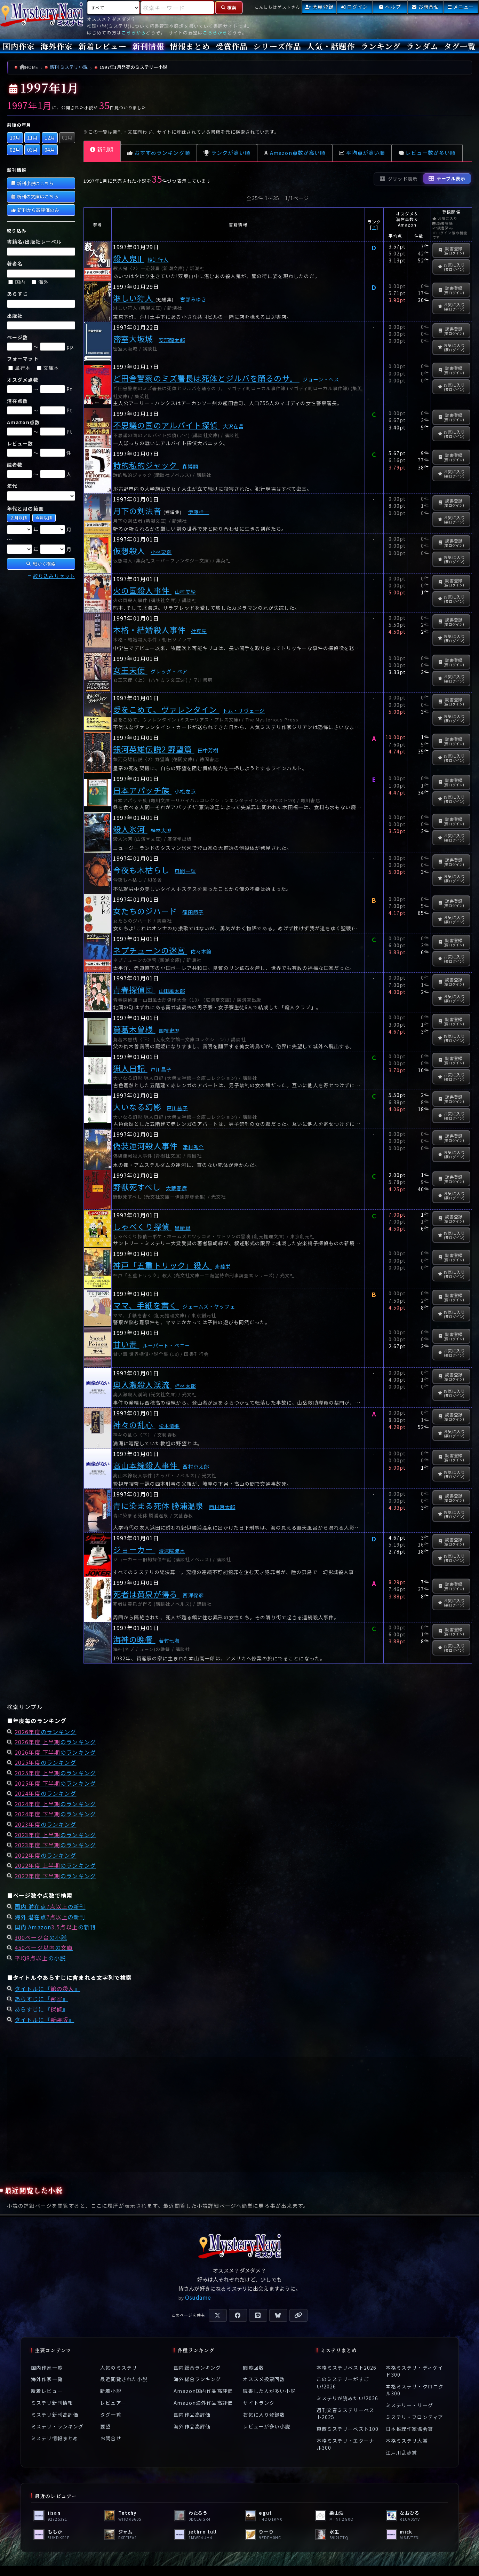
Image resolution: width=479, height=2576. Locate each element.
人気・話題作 (331, 46)
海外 (40, 281)
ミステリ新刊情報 (52, 2402)
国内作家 (19, 46)
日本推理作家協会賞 (409, 2428)
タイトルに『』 (47, 1988)
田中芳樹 (208, 750)
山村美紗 (185, 591)
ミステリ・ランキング (57, 2426)
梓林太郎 (161, 830)
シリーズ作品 (277, 46)
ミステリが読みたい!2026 (347, 2398)
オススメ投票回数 (264, 2379)
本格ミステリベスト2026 (347, 2367)
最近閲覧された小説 (123, 2379)
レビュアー (113, 2402)
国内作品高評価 (192, 2414)
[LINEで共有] (258, 2315)
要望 (105, 2426)
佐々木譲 (201, 951)
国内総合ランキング (197, 2367)
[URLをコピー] (298, 2315)
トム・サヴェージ (244, 710)
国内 (16, 281)
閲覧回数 (253, 2367)
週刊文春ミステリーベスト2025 (345, 2413)
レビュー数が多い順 (427, 152)
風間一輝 (185, 871)
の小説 (41, 1937)
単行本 (19, 367)
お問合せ (110, 2438)
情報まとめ (190, 46)
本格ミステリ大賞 (407, 2440)
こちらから (133, 32)
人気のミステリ (118, 2367)
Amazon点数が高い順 (295, 152)
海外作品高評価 (192, 2426)
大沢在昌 (233, 426)
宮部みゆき (193, 299)
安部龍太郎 (172, 339)
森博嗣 (190, 466)
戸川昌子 (161, 1069)
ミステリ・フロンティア (414, 2416)
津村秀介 (193, 1147)
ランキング (381, 46)
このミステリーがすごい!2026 (343, 2382)
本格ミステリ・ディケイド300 (414, 2371)
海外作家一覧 (47, 2379)
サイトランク (258, 2402)
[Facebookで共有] (238, 2315)
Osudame (198, 2297)
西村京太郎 (196, 1466)
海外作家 (56, 46)
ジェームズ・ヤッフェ (208, 1306)
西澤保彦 (193, 1595)
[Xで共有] (218, 2315)
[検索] (229, 7)
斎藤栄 (223, 1266)
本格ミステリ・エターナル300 (345, 2444)
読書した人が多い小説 (269, 2390)
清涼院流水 (172, 1550)
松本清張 (169, 1425)
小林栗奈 (161, 551)
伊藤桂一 (198, 511)
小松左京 (185, 791)
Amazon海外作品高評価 (203, 2402)
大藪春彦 (176, 1188)
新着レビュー (102, 46)
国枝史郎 (169, 1030)
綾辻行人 (157, 259)
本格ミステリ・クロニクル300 (415, 2390)
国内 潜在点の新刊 (50, 1906)
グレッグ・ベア (169, 671)
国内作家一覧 (47, 2367)
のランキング (45, 1732)
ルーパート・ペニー (166, 1345)
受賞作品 (232, 46)
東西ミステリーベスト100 (348, 2428)
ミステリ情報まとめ (54, 2438)
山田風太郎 (172, 990)
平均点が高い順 (362, 152)
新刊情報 (148, 46)
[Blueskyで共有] (278, 2315)
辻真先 (199, 630)
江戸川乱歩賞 (401, 2452)
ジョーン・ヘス (321, 379)
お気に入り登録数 (264, 2414)
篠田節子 (192, 912)
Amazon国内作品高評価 (203, 2390)
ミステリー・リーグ (409, 2405)
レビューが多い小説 (266, 2426)
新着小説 (110, 2390)
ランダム (422, 46)
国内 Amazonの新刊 (55, 1927)
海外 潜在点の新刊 (50, 1917)
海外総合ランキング (197, 2379)
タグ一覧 (460, 46)
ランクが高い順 (226, 152)
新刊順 (102, 149)
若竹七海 (169, 1640)
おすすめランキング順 (158, 152)
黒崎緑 (182, 1227)
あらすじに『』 (41, 1998)
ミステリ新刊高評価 (54, 2414)
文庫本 (48, 367)
